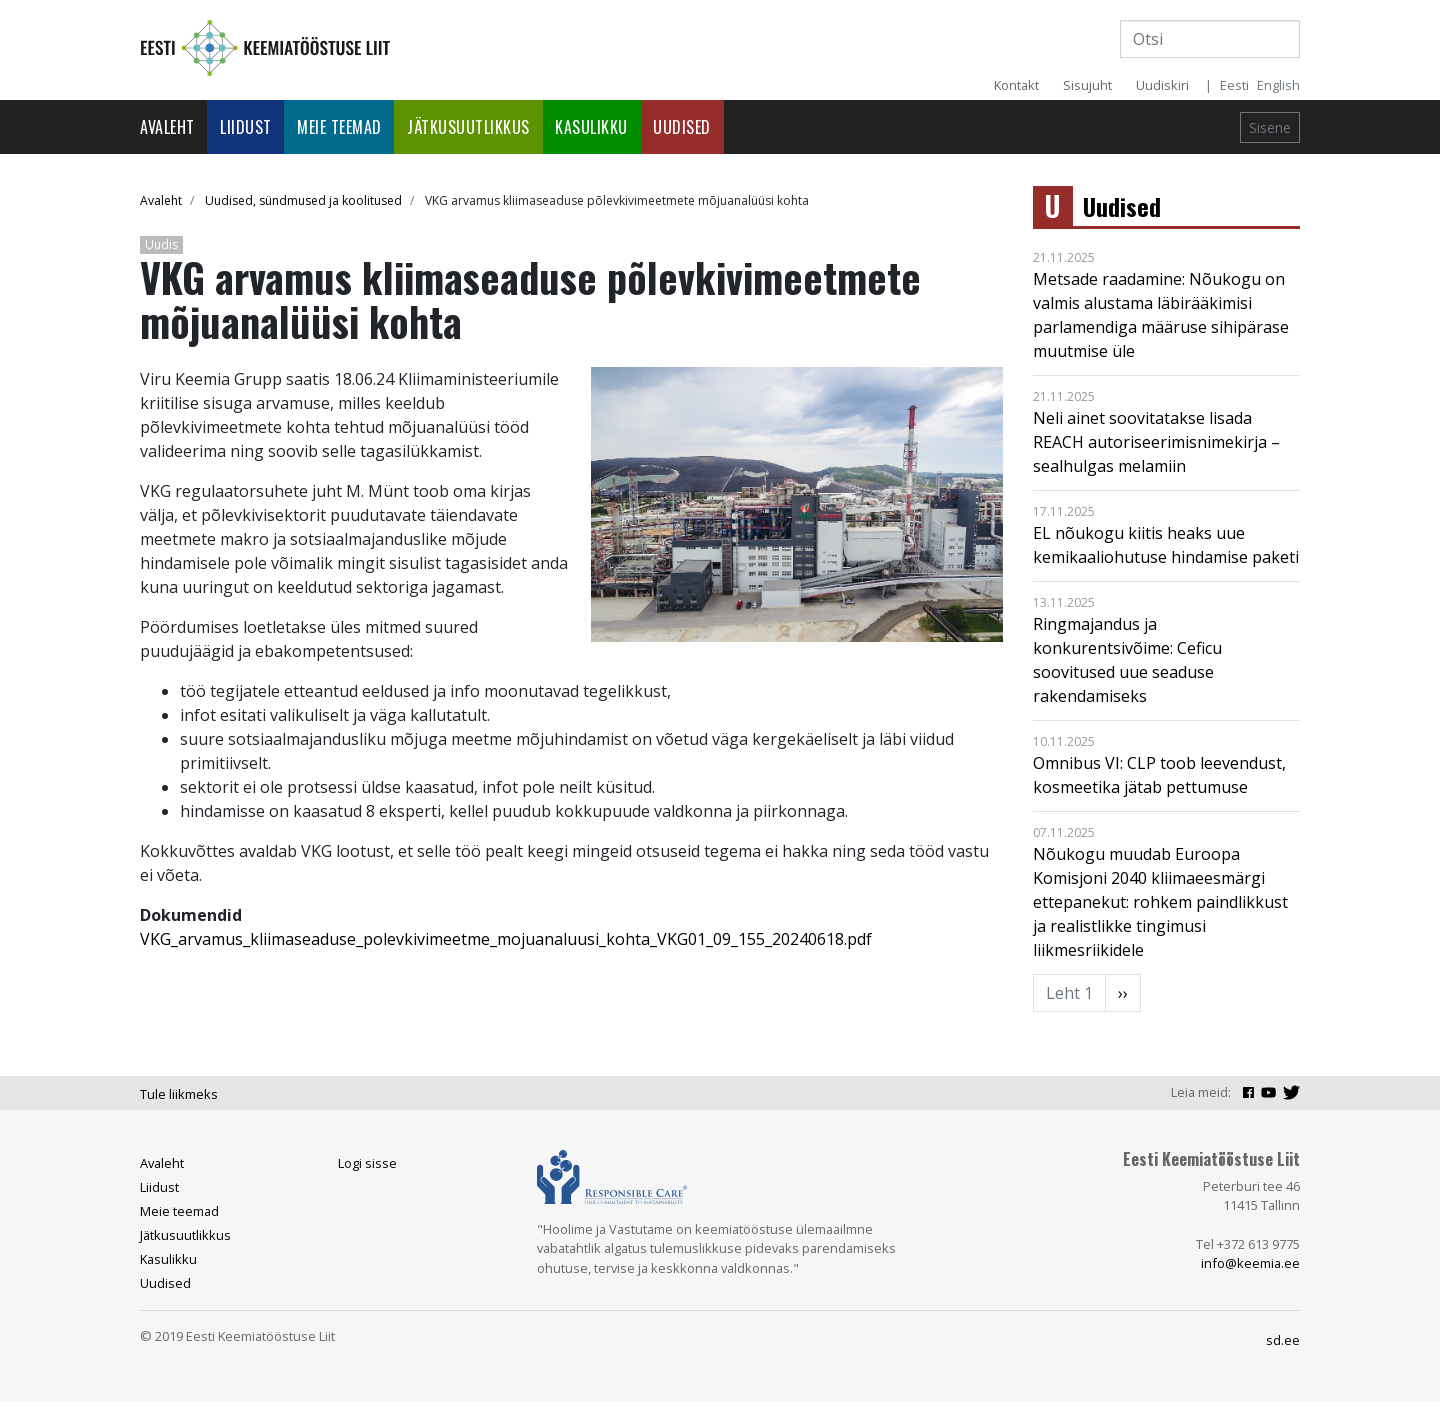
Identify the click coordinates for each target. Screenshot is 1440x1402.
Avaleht (167, 127)
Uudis (161, 244)
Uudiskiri (1162, 85)
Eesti (1234, 85)
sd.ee (1283, 1340)
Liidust (246, 127)
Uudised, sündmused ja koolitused (303, 200)
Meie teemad (339, 127)
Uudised (682, 127)
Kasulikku (591, 127)
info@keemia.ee (1250, 1263)
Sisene (1270, 127)
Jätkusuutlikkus (468, 127)
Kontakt (1016, 85)
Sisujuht (1087, 85)
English (1278, 85)
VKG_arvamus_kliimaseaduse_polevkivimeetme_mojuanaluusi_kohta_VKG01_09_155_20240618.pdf (506, 939)
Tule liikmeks (179, 1094)
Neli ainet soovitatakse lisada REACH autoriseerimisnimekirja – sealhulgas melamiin (1156, 442)
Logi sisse (367, 1163)
